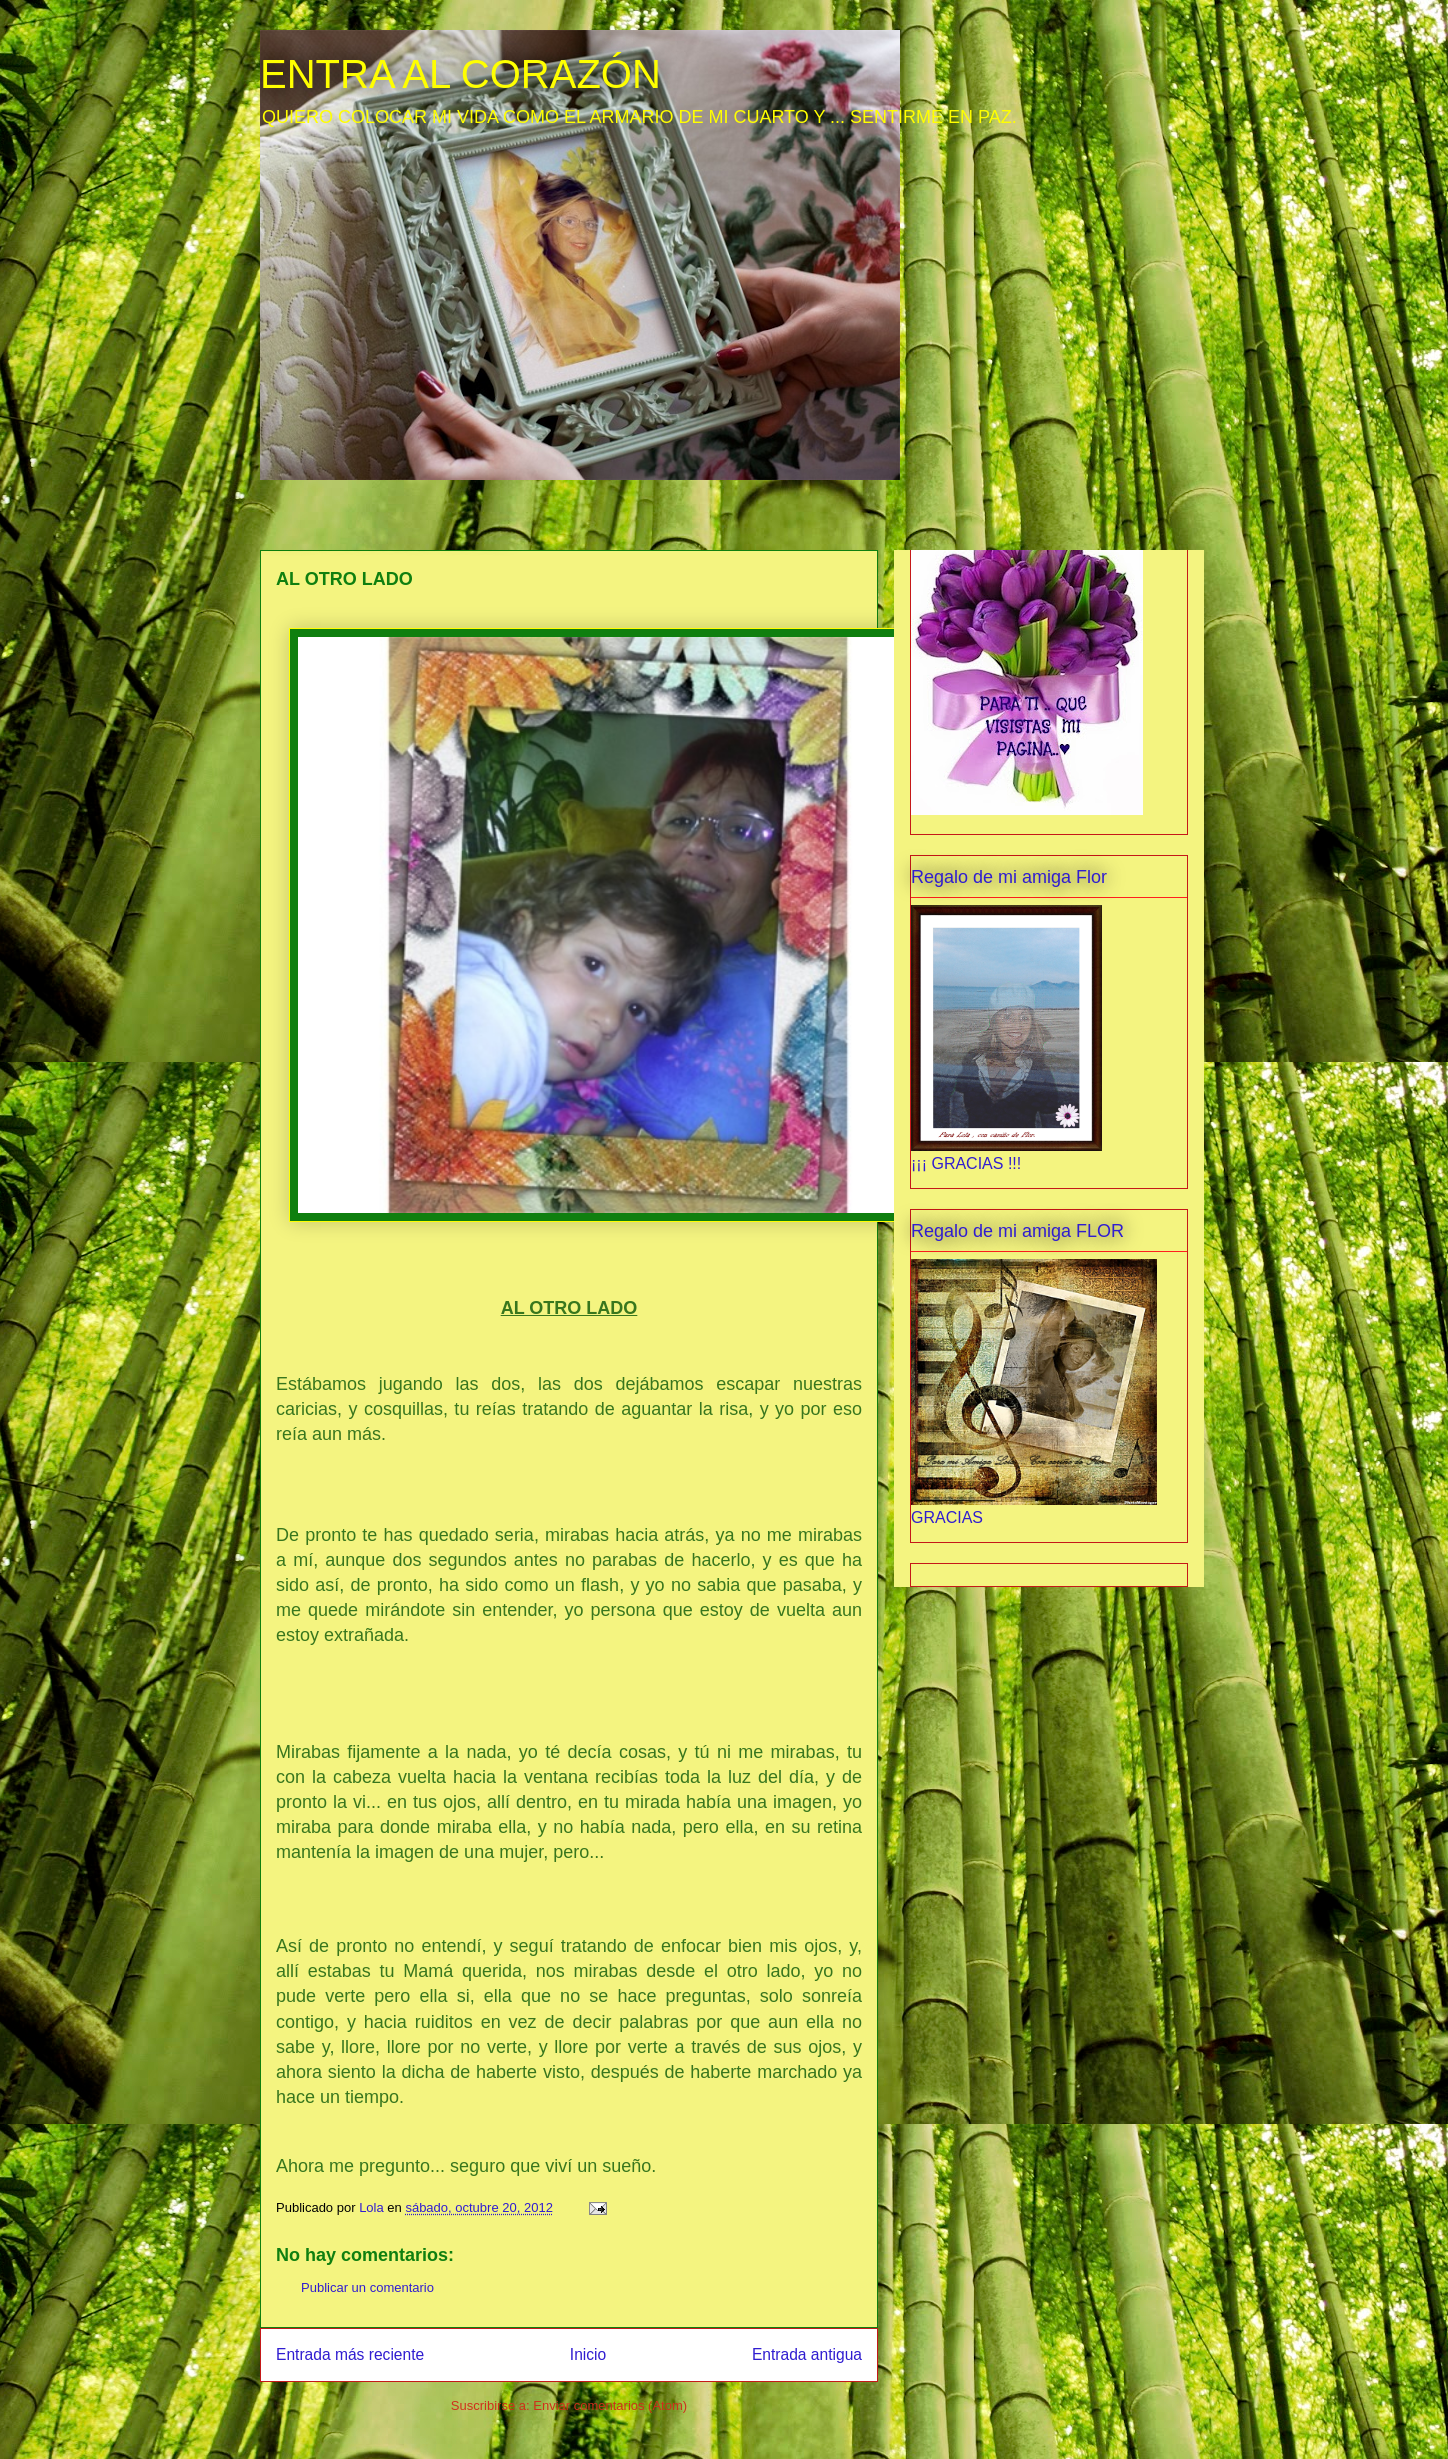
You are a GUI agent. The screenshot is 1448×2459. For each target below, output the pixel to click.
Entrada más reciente (350, 2354)
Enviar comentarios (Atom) (610, 2405)
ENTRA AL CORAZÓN (460, 74)
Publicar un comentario (367, 2287)
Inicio (588, 2354)
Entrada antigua (807, 2354)
